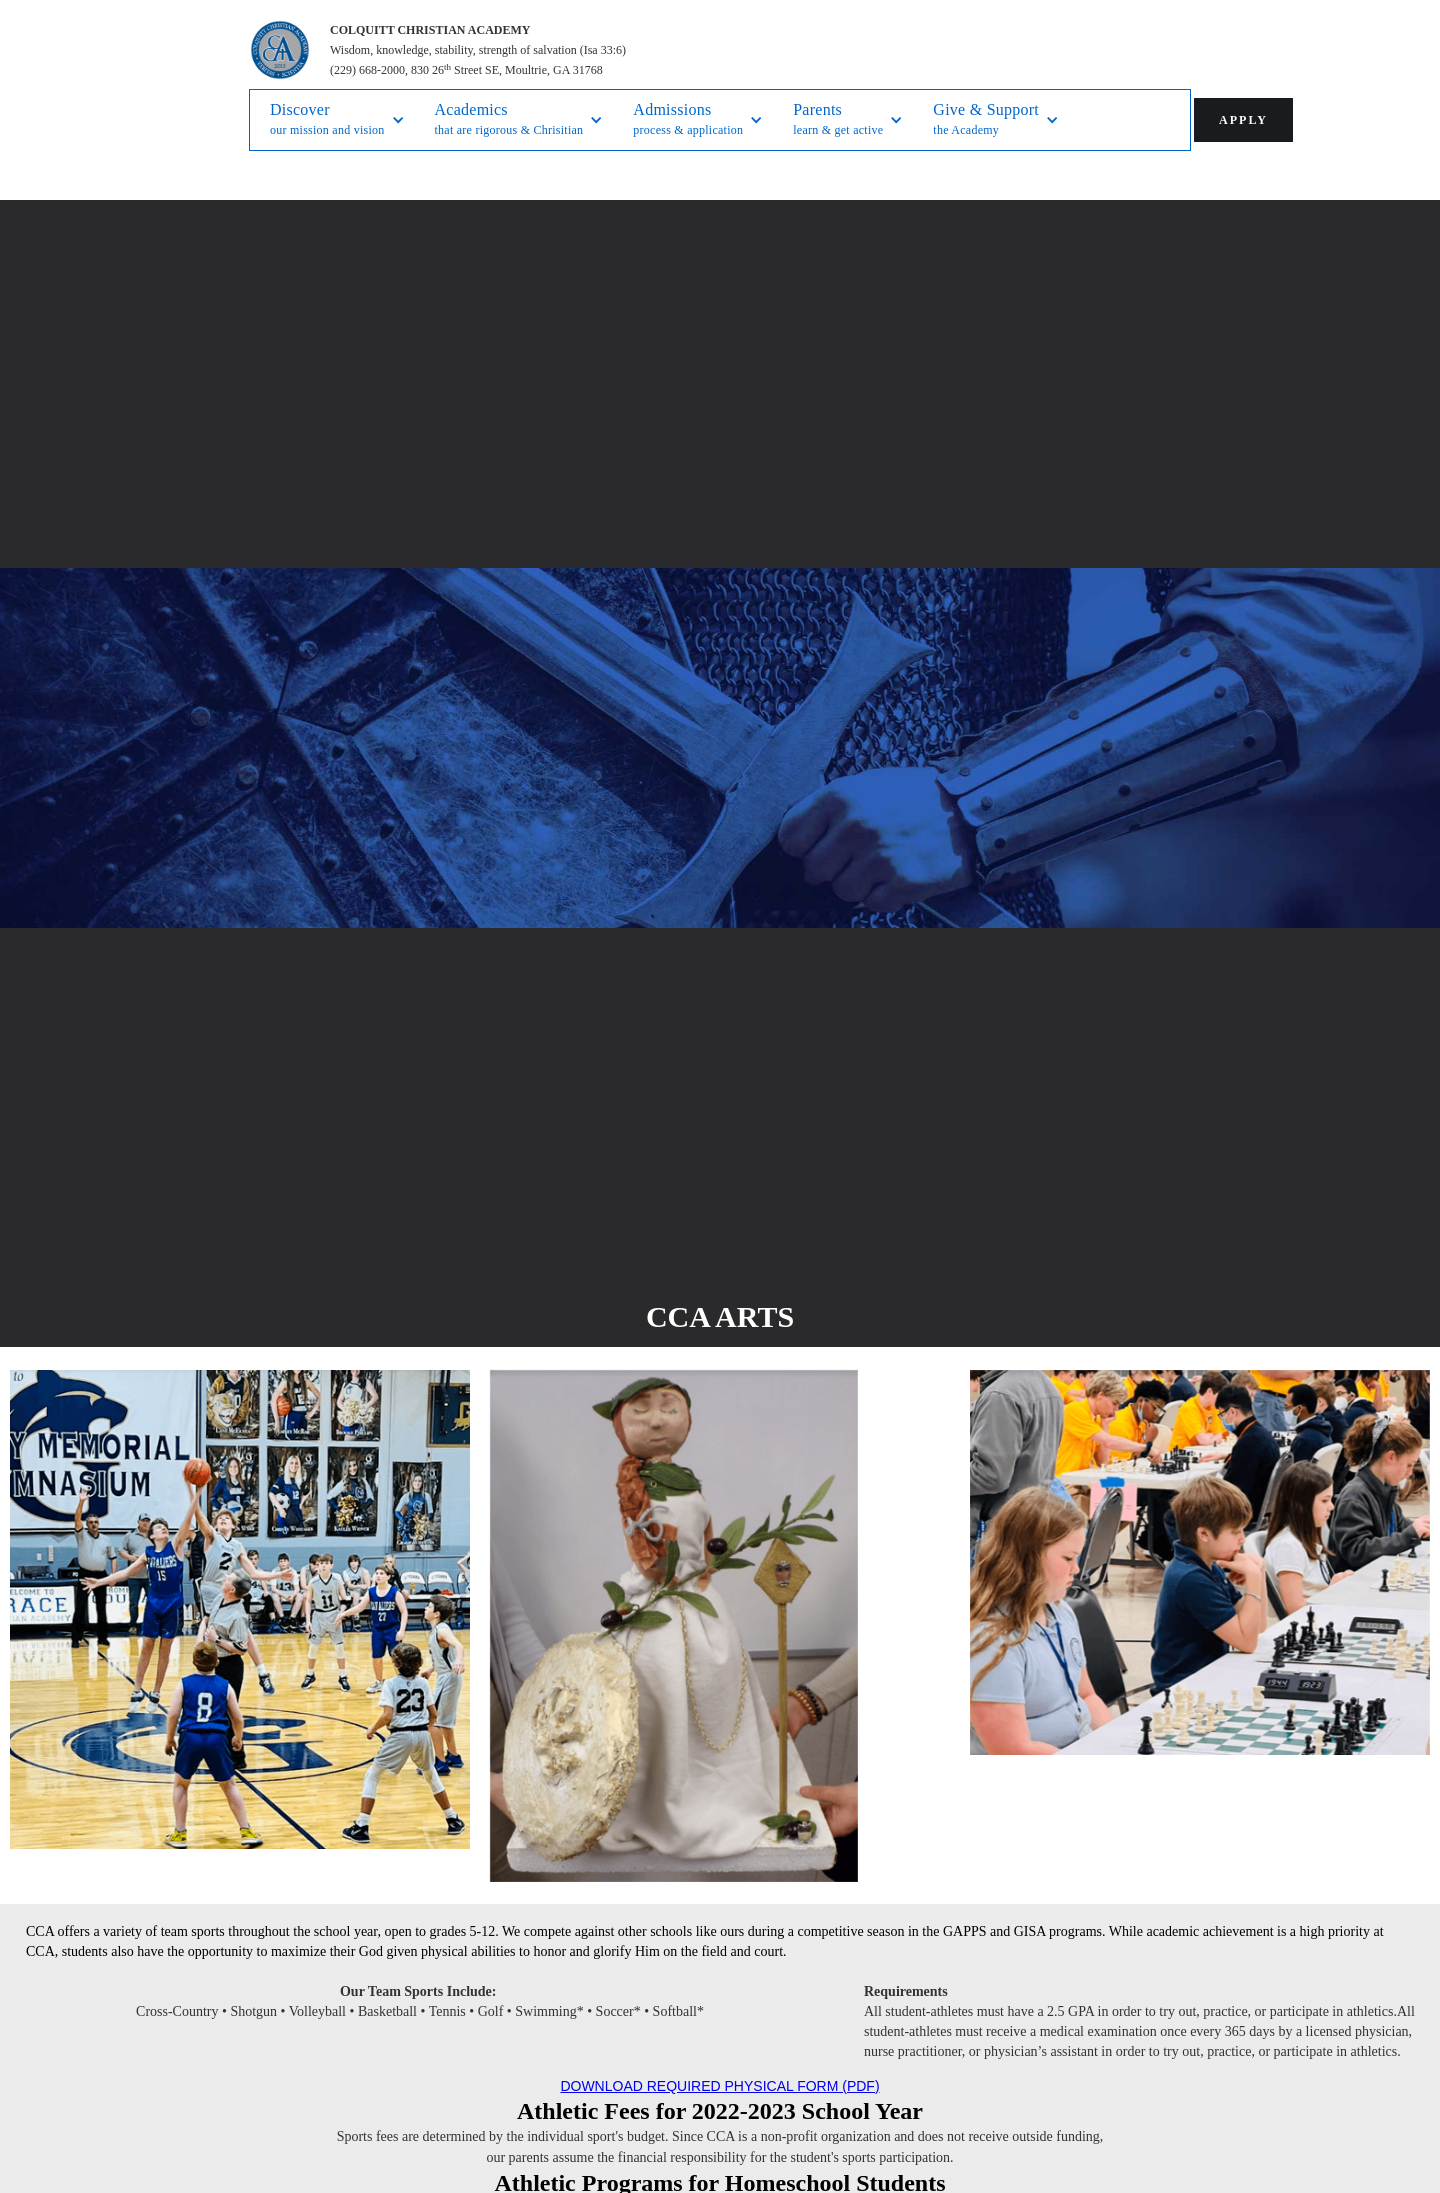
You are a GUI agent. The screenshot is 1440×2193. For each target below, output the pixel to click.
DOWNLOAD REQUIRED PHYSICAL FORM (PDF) (719, 2086)
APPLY (1243, 120)
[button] (337, 120)
